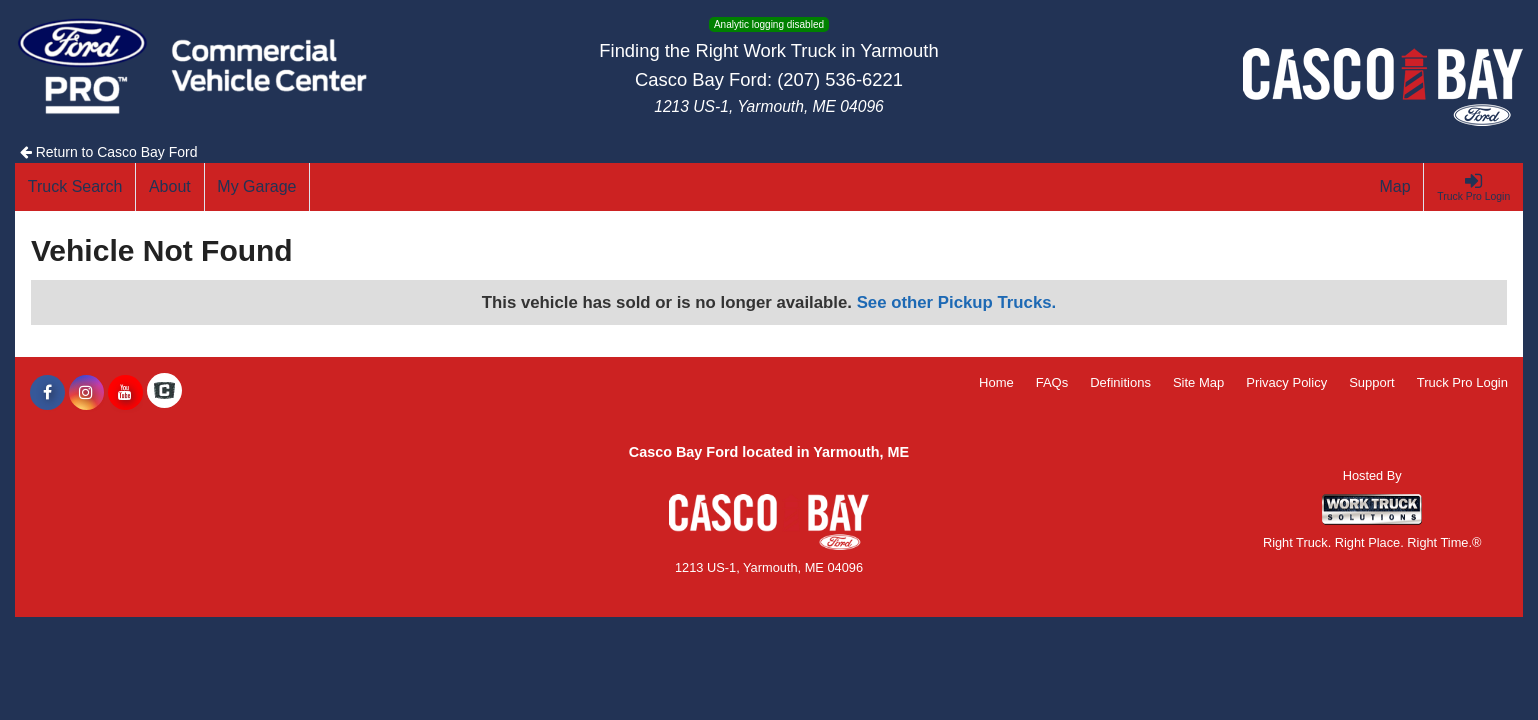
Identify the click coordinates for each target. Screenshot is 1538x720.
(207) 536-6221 (840, 79)
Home (996, 382)
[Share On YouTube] (125, 393)
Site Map (1198, 382)
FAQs (1052, 382)
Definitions (1120, 382)
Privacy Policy (1286, 382)
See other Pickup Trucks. (957, 302)
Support (1372, 382)
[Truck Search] (75, 187)
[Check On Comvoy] (164, 393)
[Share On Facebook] (47, 393)
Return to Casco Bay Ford (109, 152)
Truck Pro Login (1462, 382)
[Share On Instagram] (86, 393)
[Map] (1396, 187)
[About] (170, 187)
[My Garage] (258, 187)
